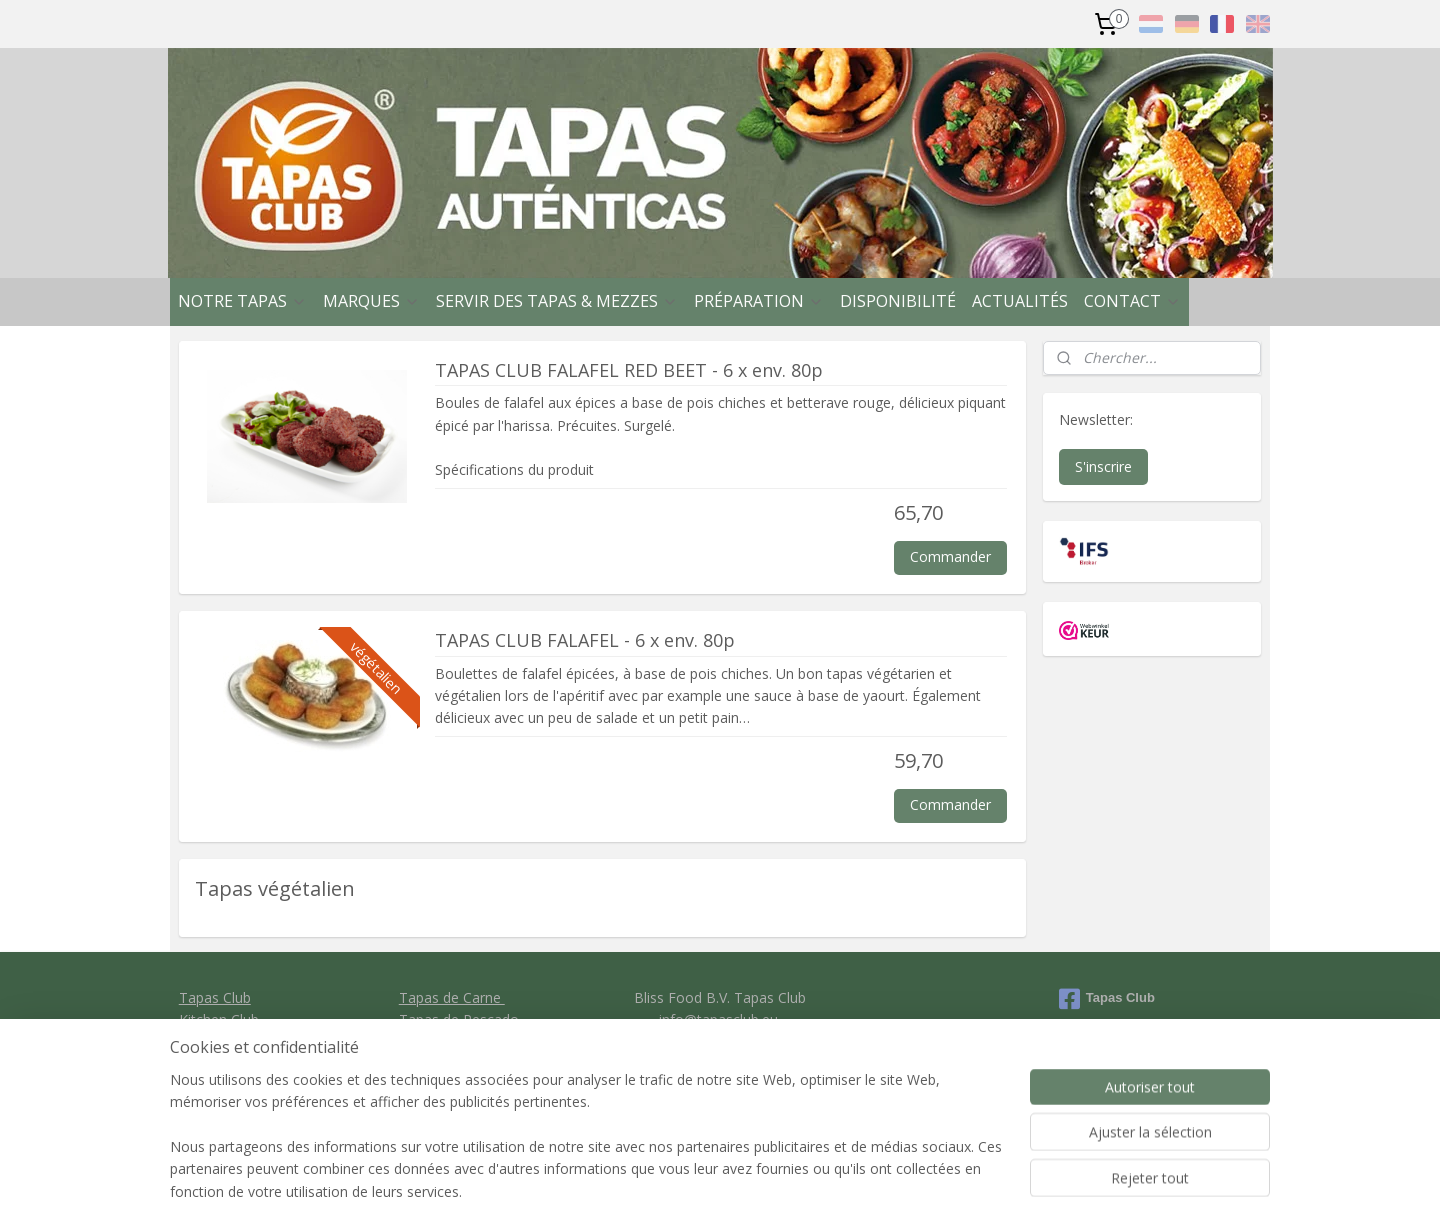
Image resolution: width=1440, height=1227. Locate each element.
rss (820, 1190)
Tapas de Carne (452, 997)
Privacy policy (720, 1086)
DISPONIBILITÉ (898, 301)
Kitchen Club (219, 1019)
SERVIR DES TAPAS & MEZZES (557, 301)
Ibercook (207, 1041)
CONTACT (1132, 301)
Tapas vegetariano (459, 1041)
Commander (950, 556)
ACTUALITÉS (1020, 301)
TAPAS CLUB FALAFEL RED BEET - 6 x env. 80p (629, 370)
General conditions (718, 1064)
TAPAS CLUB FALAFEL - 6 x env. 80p (585, 641)
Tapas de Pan (443, 1064)
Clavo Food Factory (242, 1064)
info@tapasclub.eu (718, 1019)
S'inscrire (1103, 466)
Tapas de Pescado (459, 1019)
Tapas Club (215, 997)
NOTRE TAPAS (242, 301)
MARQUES (371, 301)
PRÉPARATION (759, 301)
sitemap (778, 1190)
